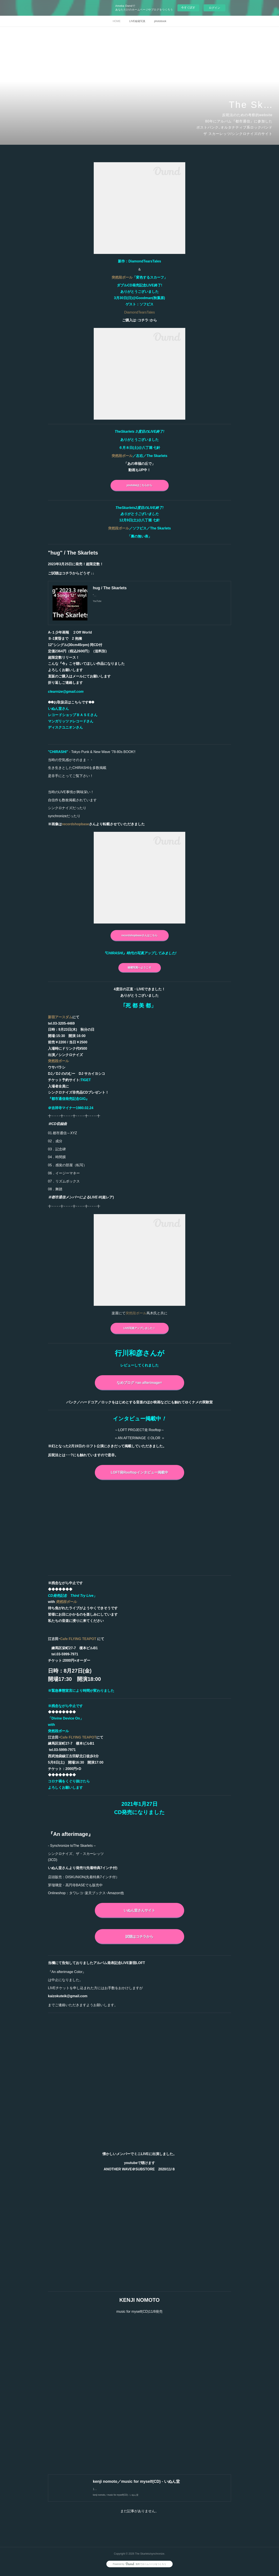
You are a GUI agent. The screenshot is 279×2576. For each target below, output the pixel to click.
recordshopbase (75, 824)
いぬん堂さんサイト (139, 1910)
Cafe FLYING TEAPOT (78, 1639)
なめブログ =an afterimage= (139, 1383)
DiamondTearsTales (139, 312)
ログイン (214, 7)
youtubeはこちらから (140, 485)
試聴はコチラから (139, 1936)
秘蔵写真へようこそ (139, 967)
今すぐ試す (188, 7)
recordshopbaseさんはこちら (139, 935)
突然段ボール (122, 277)
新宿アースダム (60, 1017)
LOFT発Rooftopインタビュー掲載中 (139, 1472)
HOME (117, 21)
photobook (160, 21)
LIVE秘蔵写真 (137, 21)
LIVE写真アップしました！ (140, 1328)
